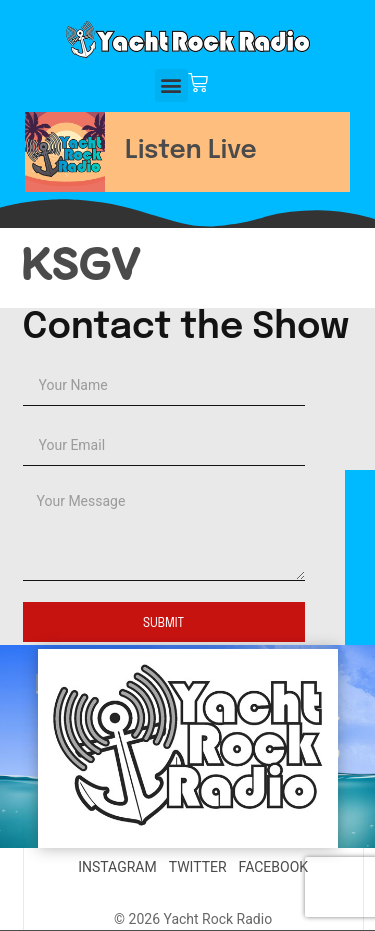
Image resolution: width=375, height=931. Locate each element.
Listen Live (191, 151)
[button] (171, 85)
